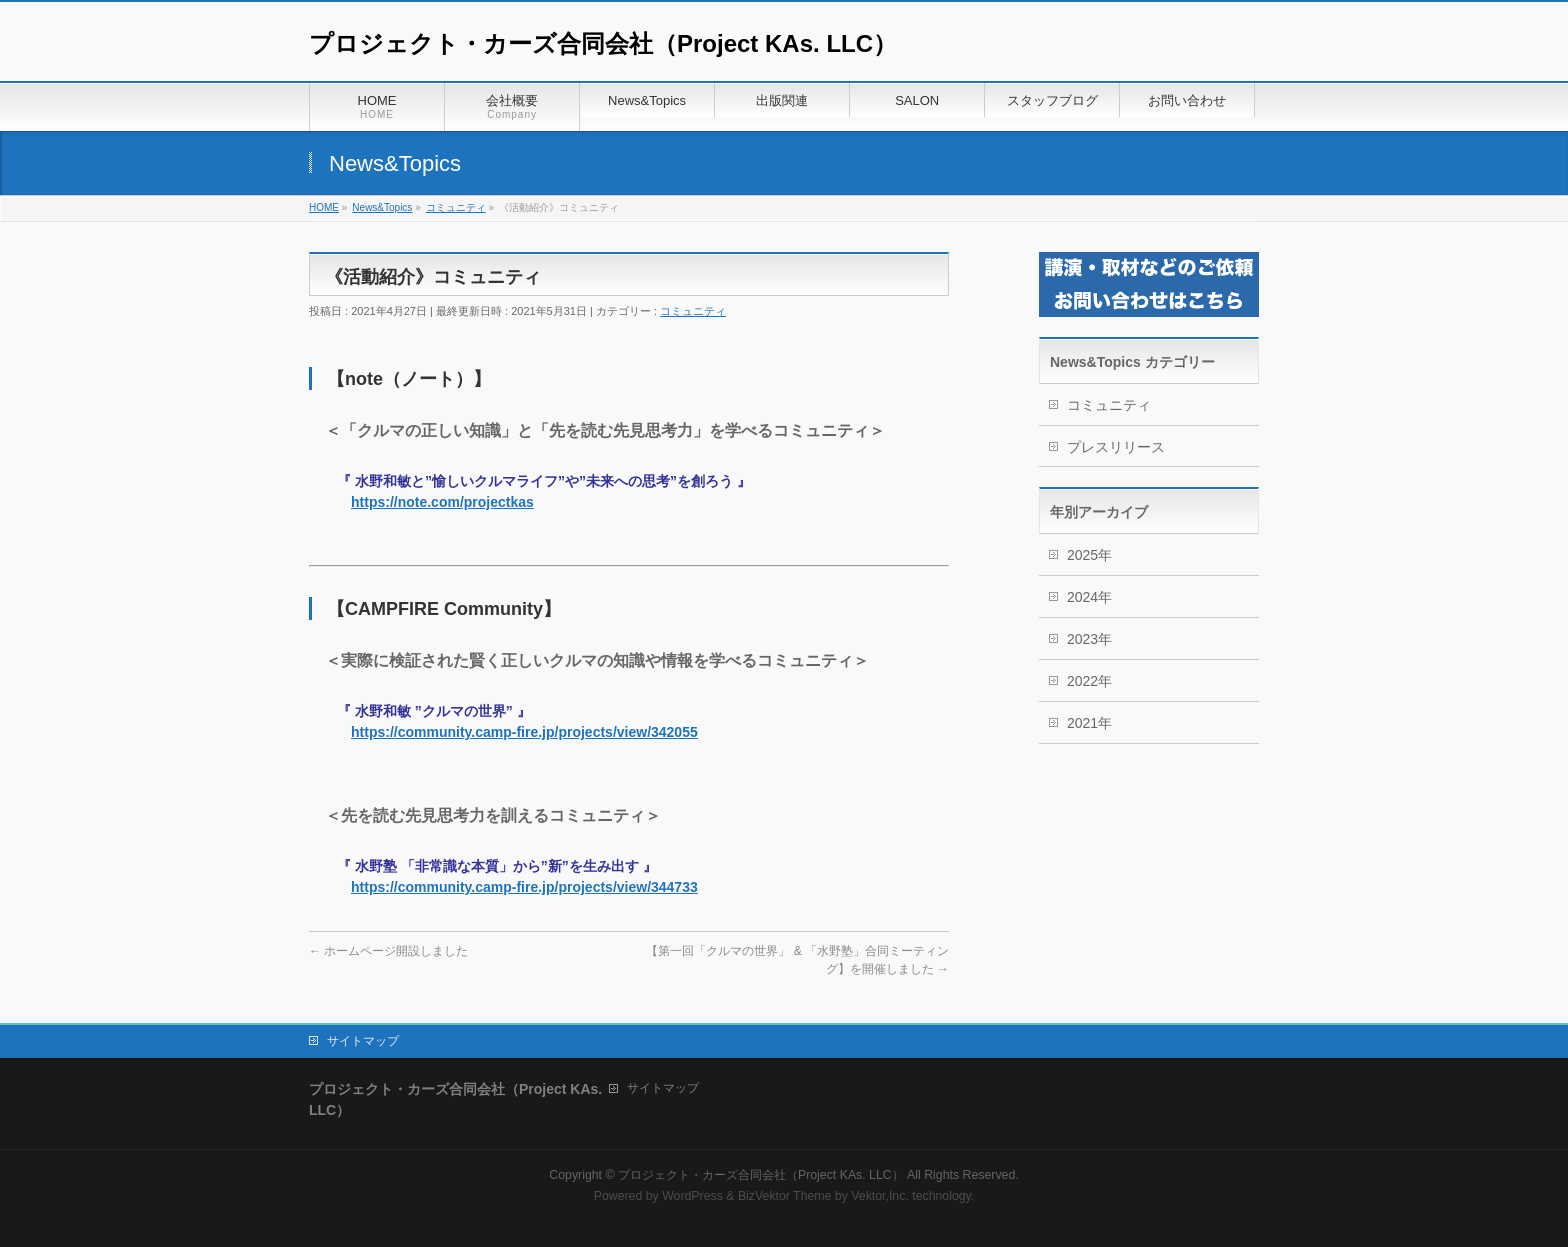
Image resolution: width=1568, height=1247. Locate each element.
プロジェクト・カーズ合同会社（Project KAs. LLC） (603, 43)
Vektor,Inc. (880, 1196)
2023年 (1089, 639)
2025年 (1089, 555)
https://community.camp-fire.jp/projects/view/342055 (524, 732)
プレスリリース (1116, 447)
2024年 (1089, 597)
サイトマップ (363, 1041)
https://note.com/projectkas (442, 502)
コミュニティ (693, 311)
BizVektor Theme (785, 1196)
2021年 (1089, 723)
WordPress (692, 1196)
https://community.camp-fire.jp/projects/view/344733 (524, 887)
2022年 (1089, 681)
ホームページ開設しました (388, 951)
